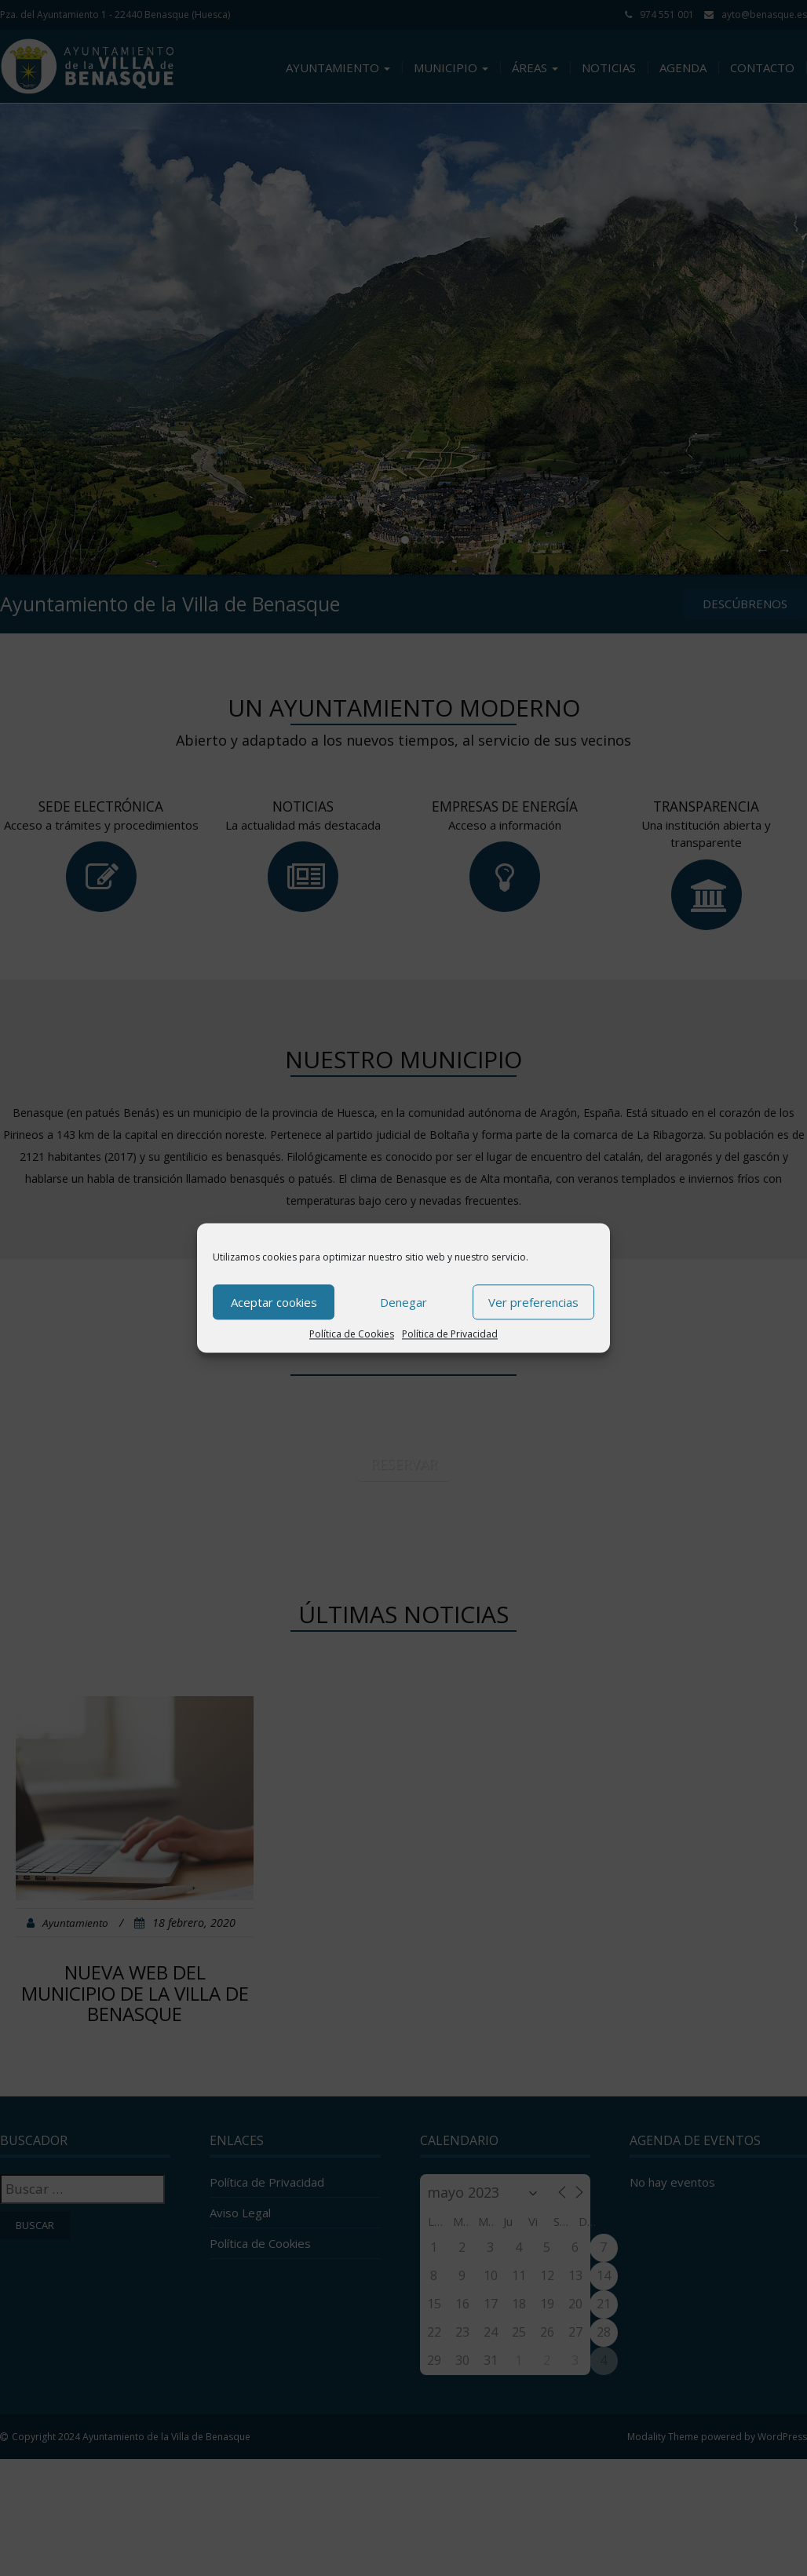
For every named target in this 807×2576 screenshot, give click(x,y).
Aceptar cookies (274, 1302)
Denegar (403, 1302)
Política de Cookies (351, 1334)
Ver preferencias (533, 1302)
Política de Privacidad (450, 1334)
